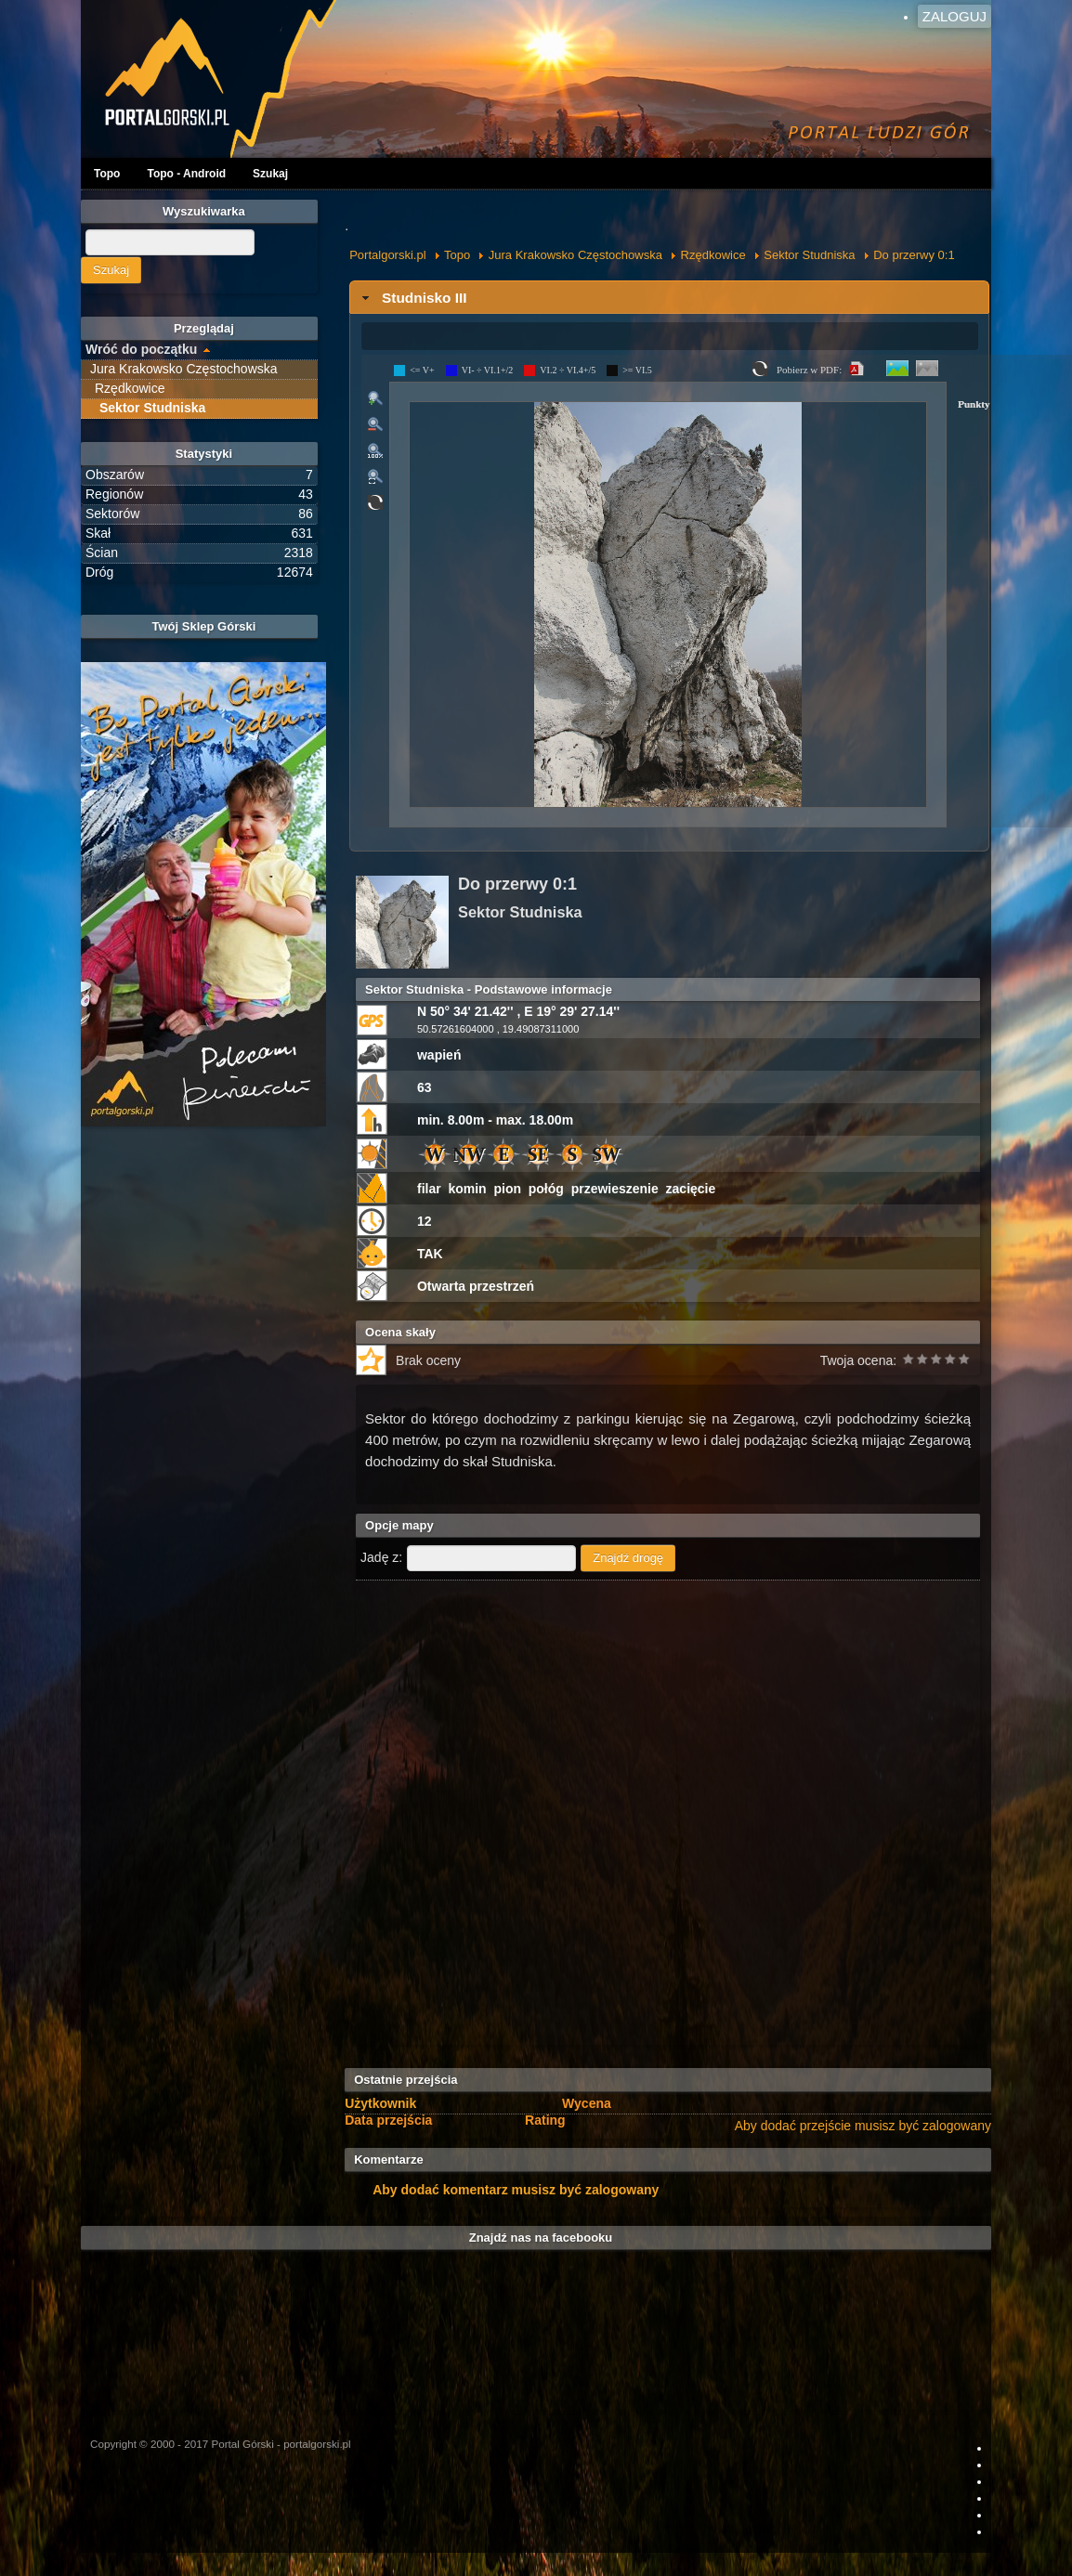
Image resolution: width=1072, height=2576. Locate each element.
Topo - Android (186, 173)
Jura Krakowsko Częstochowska (575, 255)
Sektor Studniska (809, 255)
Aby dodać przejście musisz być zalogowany (863, 2125)
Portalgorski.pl (387, 255)
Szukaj (270, 173)
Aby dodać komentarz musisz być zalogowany (516, 2189)
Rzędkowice (713, 255)
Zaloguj (954, 16)
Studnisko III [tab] (412, 298)
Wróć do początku (141, 349)
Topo (107, 173)
